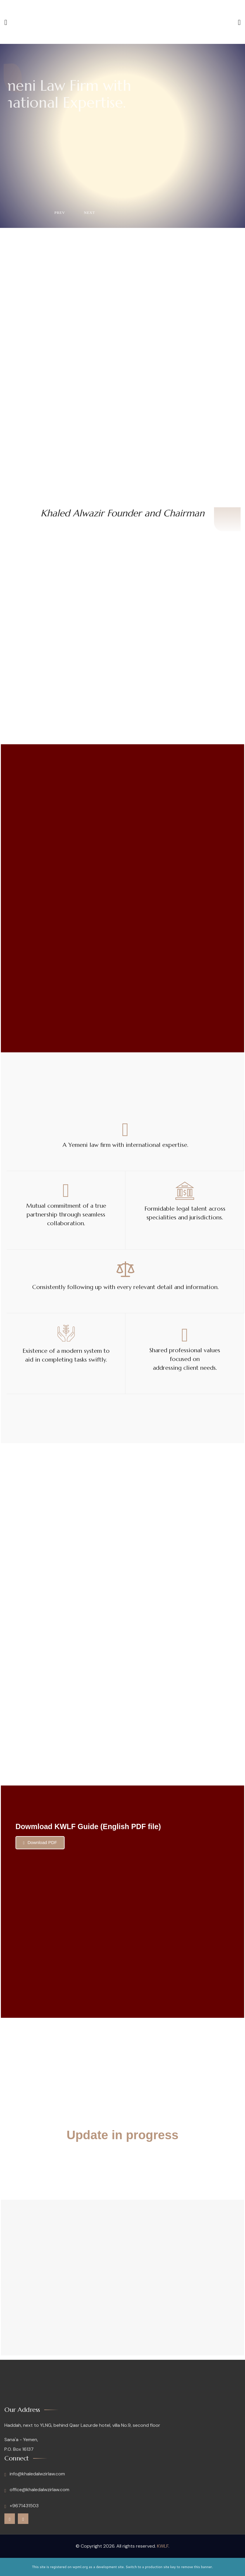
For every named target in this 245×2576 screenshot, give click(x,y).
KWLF (162, 2546)
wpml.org (80, 2566)
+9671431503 (21, 2506)
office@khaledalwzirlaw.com (36, 2489)
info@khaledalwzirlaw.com (34, 2474)
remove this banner (196, 2566)
